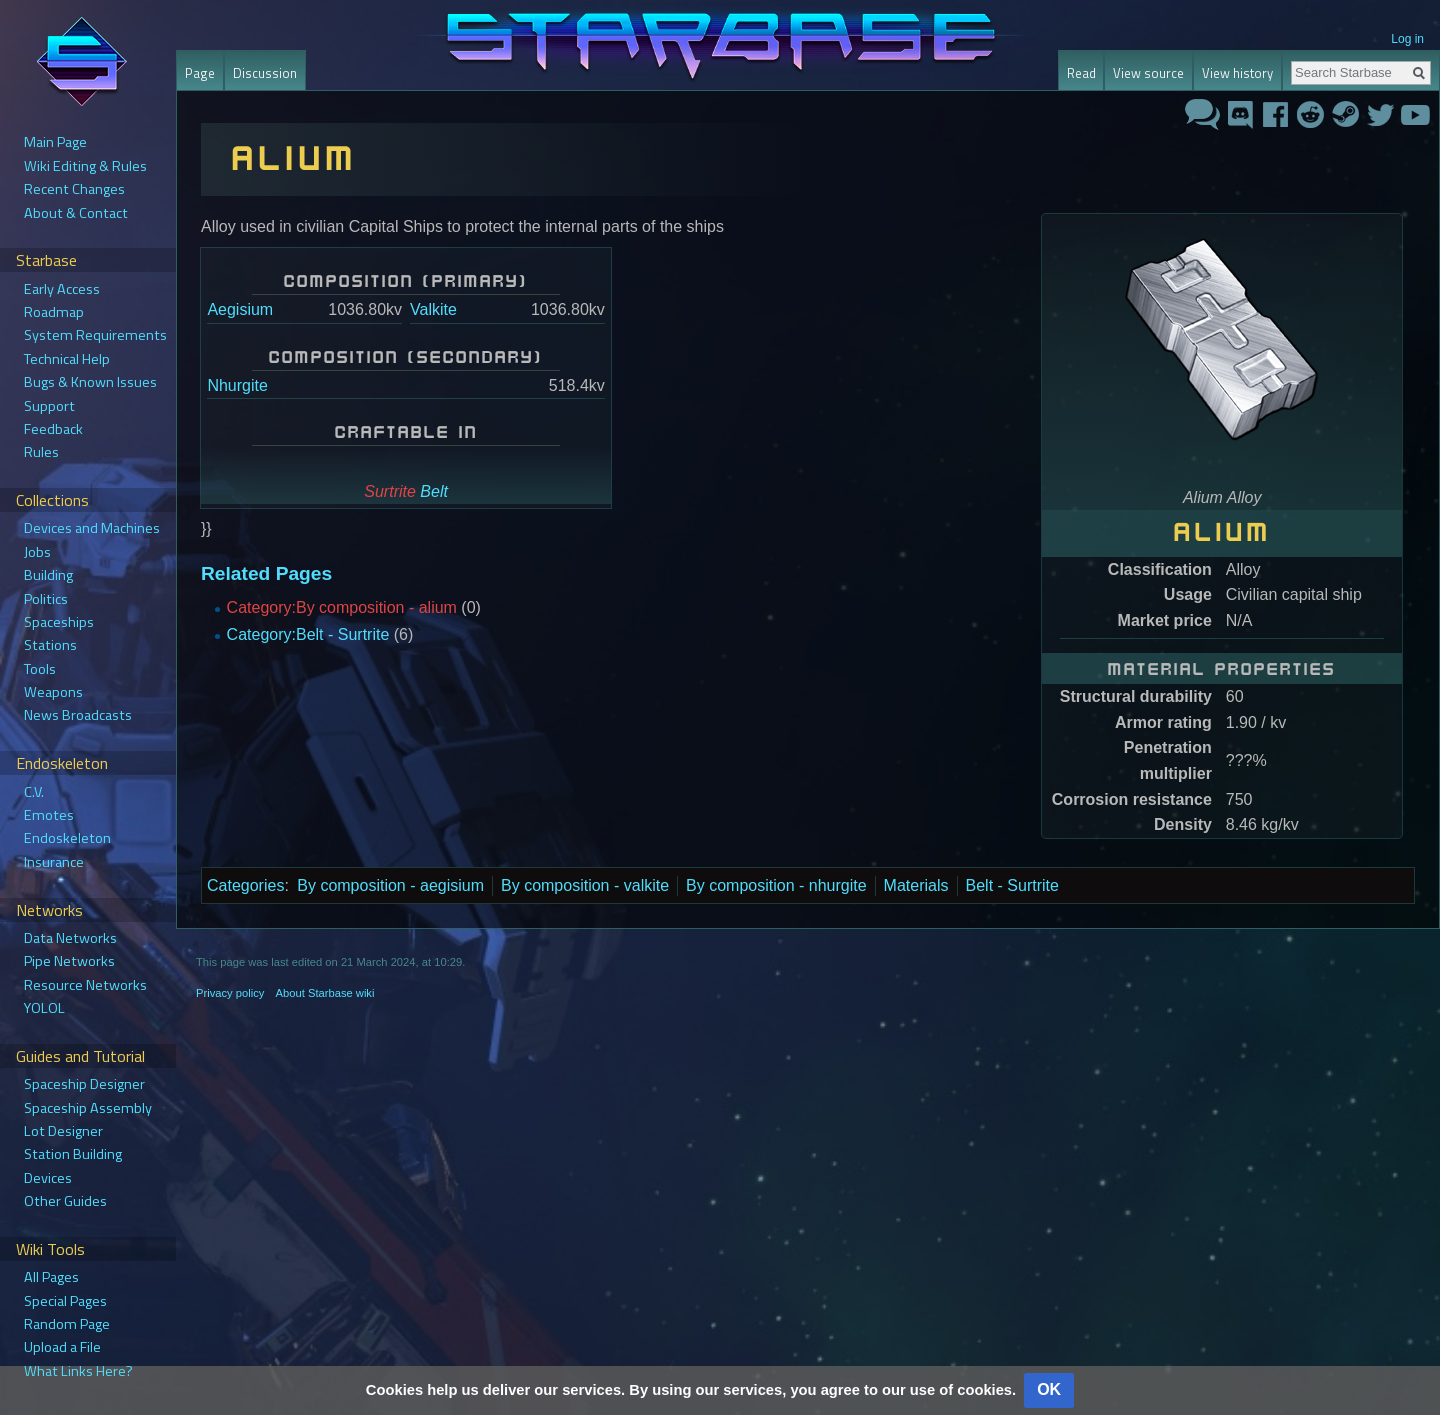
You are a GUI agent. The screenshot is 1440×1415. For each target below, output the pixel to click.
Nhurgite (237, 385)
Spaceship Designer (84, 1084)
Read (1081, 73)
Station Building (73, 1154)
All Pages (51, 1277)
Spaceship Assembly (88, 1108)
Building (48, 575)
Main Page (55, 142)
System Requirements (95, 335)
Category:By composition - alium (342, 607)
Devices (48, 1178)
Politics (46, 599)
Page (200, 73)
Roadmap (54, 312)
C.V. (34, 792)
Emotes (49, 815)
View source (1148, 73)
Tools (40, 669)
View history (1237, 73)
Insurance (54, 862)
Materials (916, 885)
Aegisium (240, 309)
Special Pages (65, 1301)
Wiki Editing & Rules (85, 166)
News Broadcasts (78, 715)
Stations (50, 645)
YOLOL (44, 1008)
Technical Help (67, 359)
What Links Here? (78, 1371)
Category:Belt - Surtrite (308, 634)
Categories (245, 885)
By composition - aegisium (390, 885)
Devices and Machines (92, 528)
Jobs (37, 552)
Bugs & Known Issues (90, 382)
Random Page (67, 1324)
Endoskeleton (67, 838)
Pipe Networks (69, 961)
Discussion (265, 73)
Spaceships (59, 622)
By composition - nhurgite (776, 885)
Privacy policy (230, 993)
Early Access (62, 289)
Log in (1407, 39)
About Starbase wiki (325, 993)
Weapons (53, 692)
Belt (434, 491)
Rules (41, 452)
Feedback (53, 429)
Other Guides (65, 1201)
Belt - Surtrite (1012, 885)
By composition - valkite (585, 885)
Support (49, 406)
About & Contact (76, 213)
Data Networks (70, 938)
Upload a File (62, 1347)
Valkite (433, 309)
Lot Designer (63, 1131)
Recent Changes (74, 189)
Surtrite (390, 491)
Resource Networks (85, 985)
